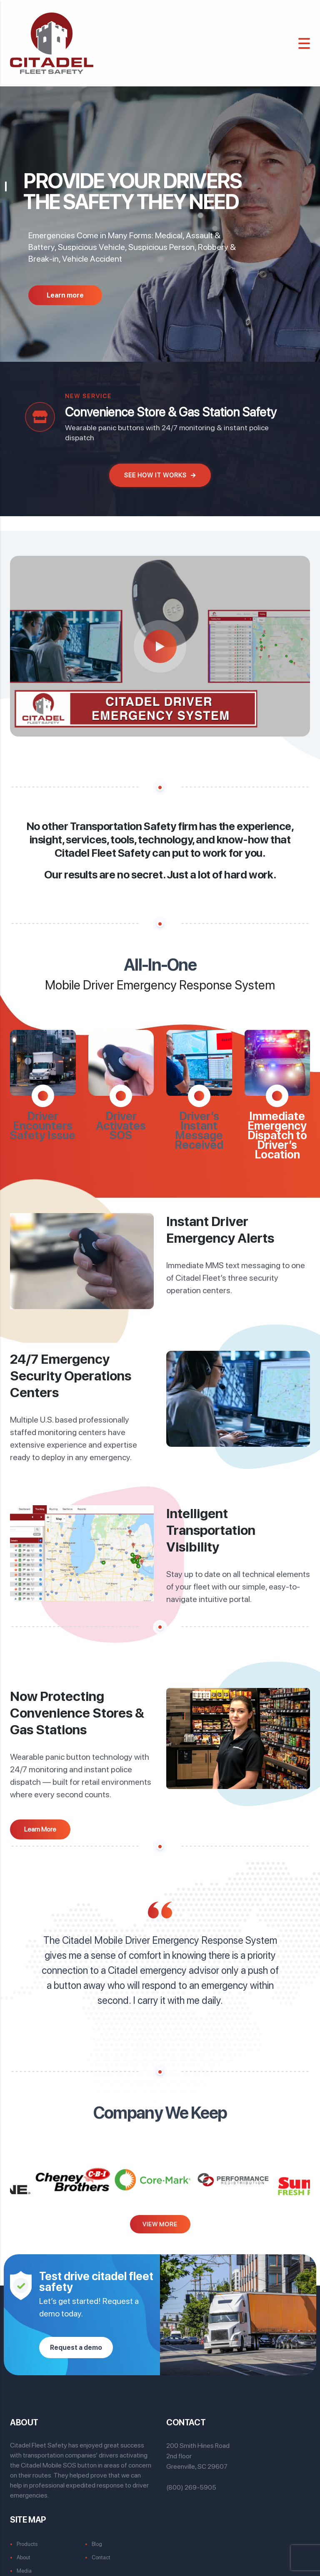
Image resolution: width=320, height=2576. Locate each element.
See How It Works (160, 475)
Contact (101, 2550)
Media (24, 2563)
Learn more (65, 295)
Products (27, 2536)
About (23, 2550)
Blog (97, 2536)
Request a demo (76, 2340)
